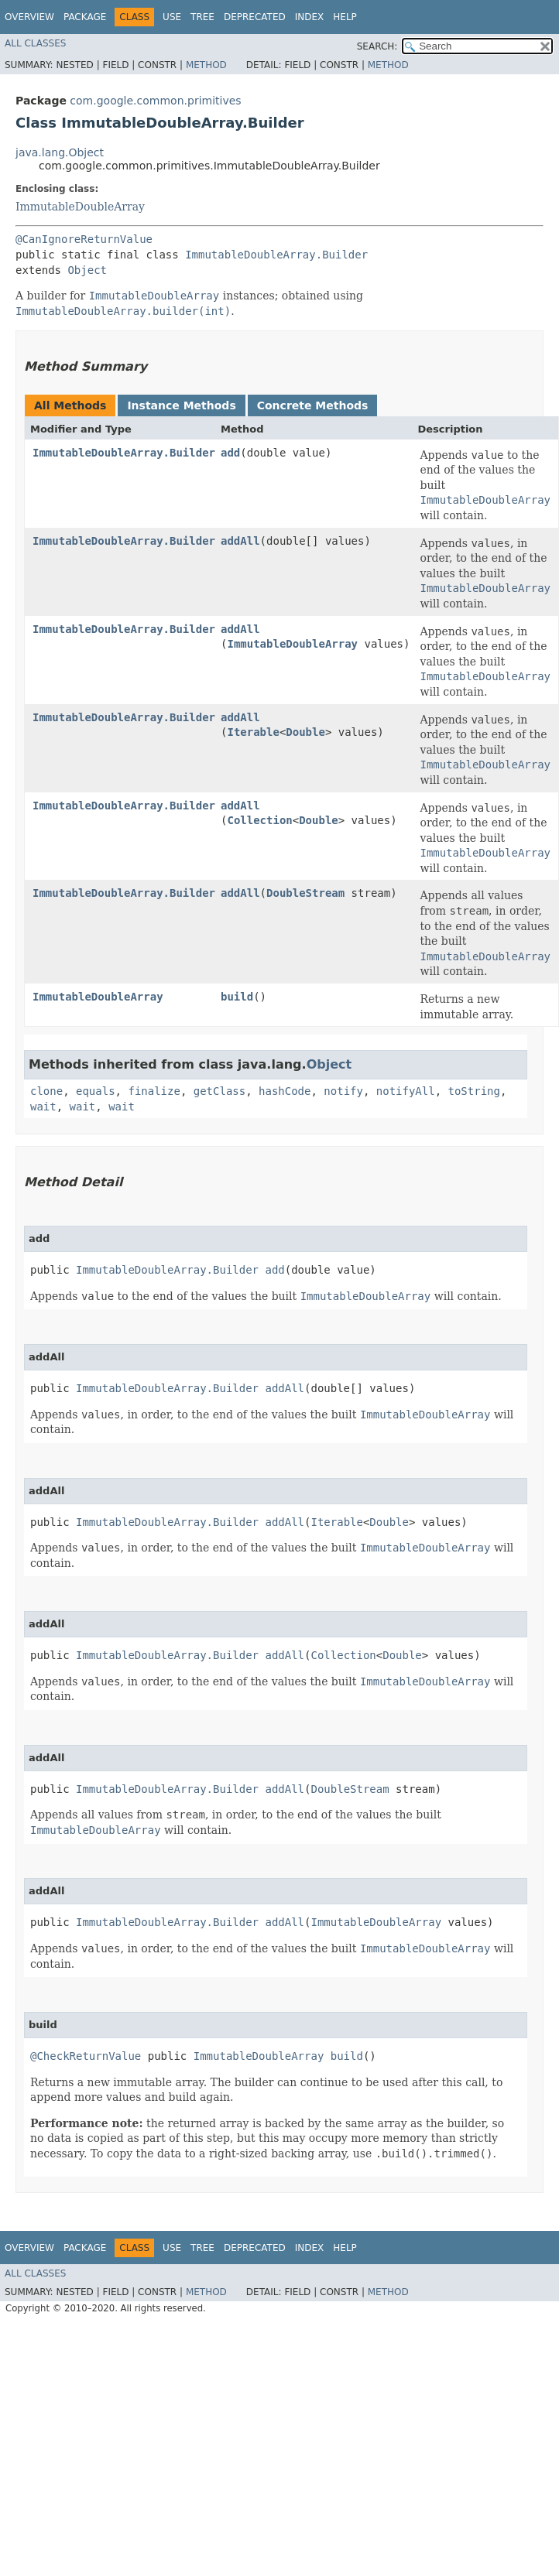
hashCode (284, 1091)
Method (206, 65)
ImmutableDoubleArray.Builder (276, 254)
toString (474, 1091)
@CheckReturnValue (85, 2056)
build (237, 996)
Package (84, 17)
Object (87, 270)
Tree (202, 17)
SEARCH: (377, 46)
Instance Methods (181, 405)
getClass (219, 1091)
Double (305, 732)
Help (345, 17)
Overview (29, 17)
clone (46, 1091)
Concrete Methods (313, 405)
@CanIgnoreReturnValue (84, 239)
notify (343, 1091)
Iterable (253, 732)
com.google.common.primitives (155, 100)
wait (43, 1106)
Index (309, 17)
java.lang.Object (59, 152)
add (230, 452)
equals (95, 1091)
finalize (154, 1091)
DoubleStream (305, 893)
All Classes (35, 43)
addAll (240, 541)
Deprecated (255, 17)
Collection (259, 820)
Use (172, 17)
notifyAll (405, 1091)
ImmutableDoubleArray (80, 206)
